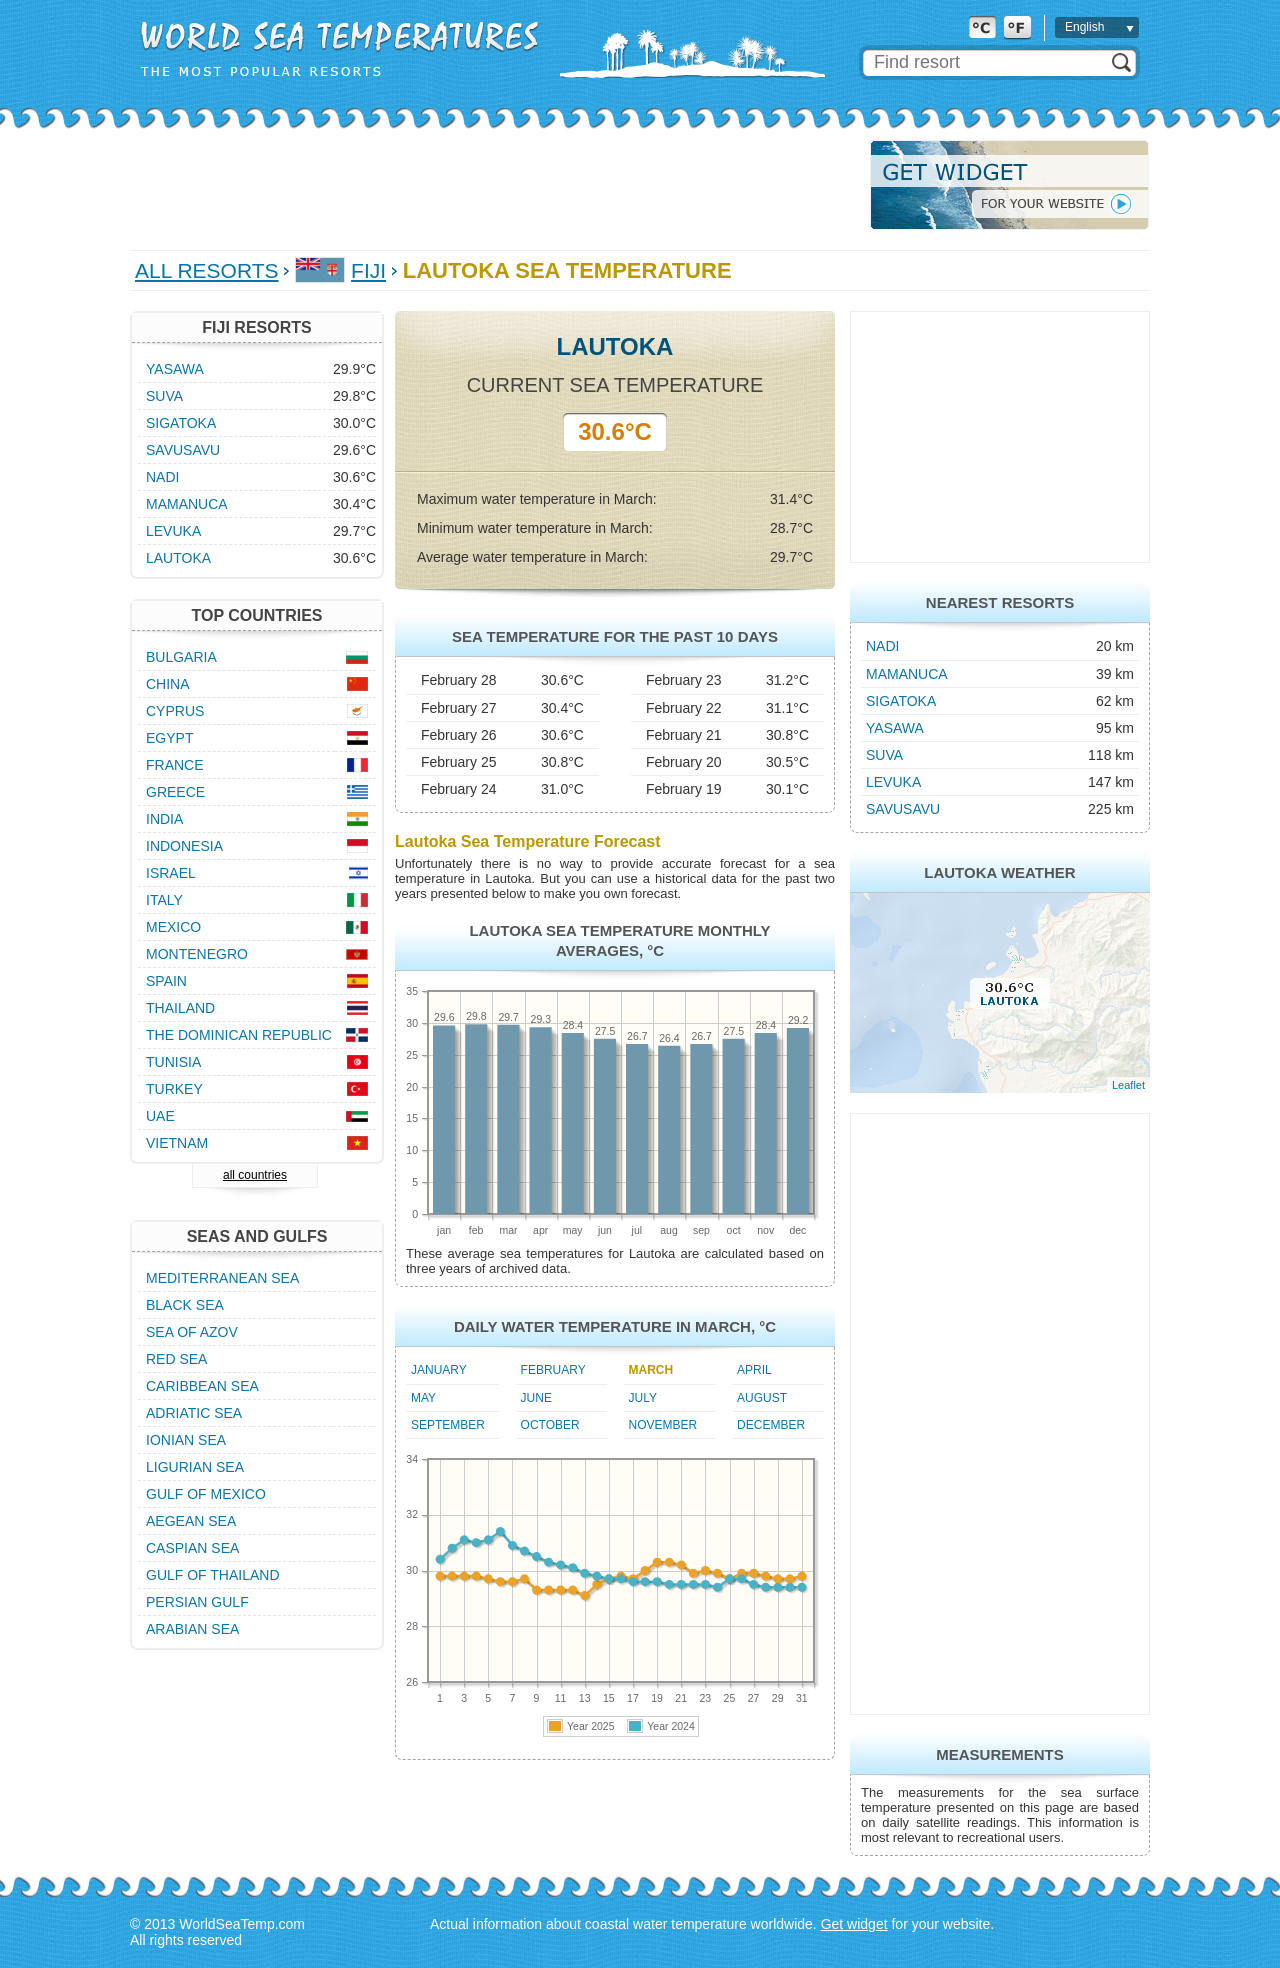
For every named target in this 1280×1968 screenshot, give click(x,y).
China (168, 684)
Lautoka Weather (999, 872)
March (651, 1370)
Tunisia (173, 1062)
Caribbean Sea (202, 1386)
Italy (164, 900)
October (550, 1425)
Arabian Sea (192, 1629)
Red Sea (176, 1359)
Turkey (174, 1089)
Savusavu (903, 809)
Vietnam (177, 1143)
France (175, 765)
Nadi (882, 646)
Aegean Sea (191, 1521)
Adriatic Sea (194, 1413)
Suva (884, 755)
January (439, 1370)
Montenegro (197, 954)
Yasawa (895, 728)
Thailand (180, 1008)
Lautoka (178, 558)
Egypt (169, 738)
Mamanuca (907, 674)
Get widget (854, 1924)
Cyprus (175, 711)
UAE (160, 1116)
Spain (166, 981)
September (448, 1425)
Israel (171, 873)
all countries (255, 1175)
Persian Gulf (197, 1602)
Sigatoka (901, 701)
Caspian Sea (192, 1548)
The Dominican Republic (239, 1035)
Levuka (893, 782)
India (164, 819)
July (643, 1398)
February (553, 1370)
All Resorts (207, 270)
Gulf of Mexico (206, 1494)
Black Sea (185, 1305)
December (771, 1425)
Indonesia (184, 846)
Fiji (368, 270)
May (423, 1398)
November (663, 1425)
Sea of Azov (192, 1332)
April (754, 1370)
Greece (175, 792)
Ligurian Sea (195, 1467)
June (536, 1398)
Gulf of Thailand (213, 1575)
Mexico (173, 927)
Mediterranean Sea (222, 1278)
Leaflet (1128, 1085)
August (762, 1398)
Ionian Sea (186, 1440)
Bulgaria (181, 657)
